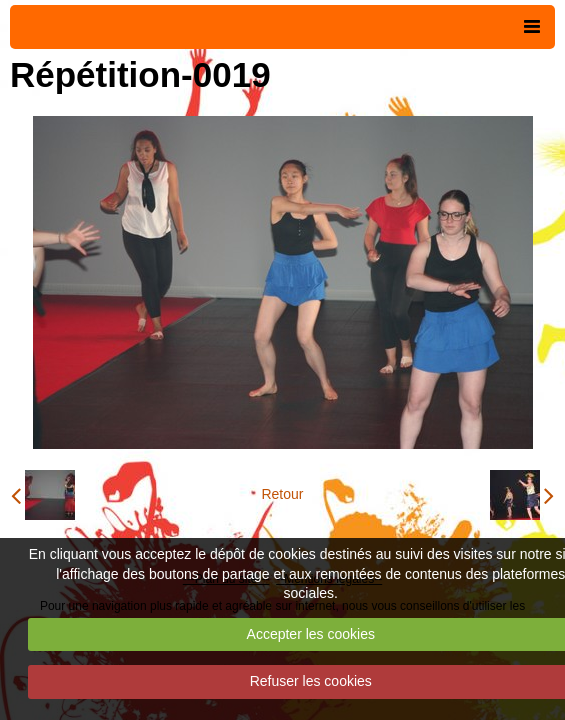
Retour (282, 494)
